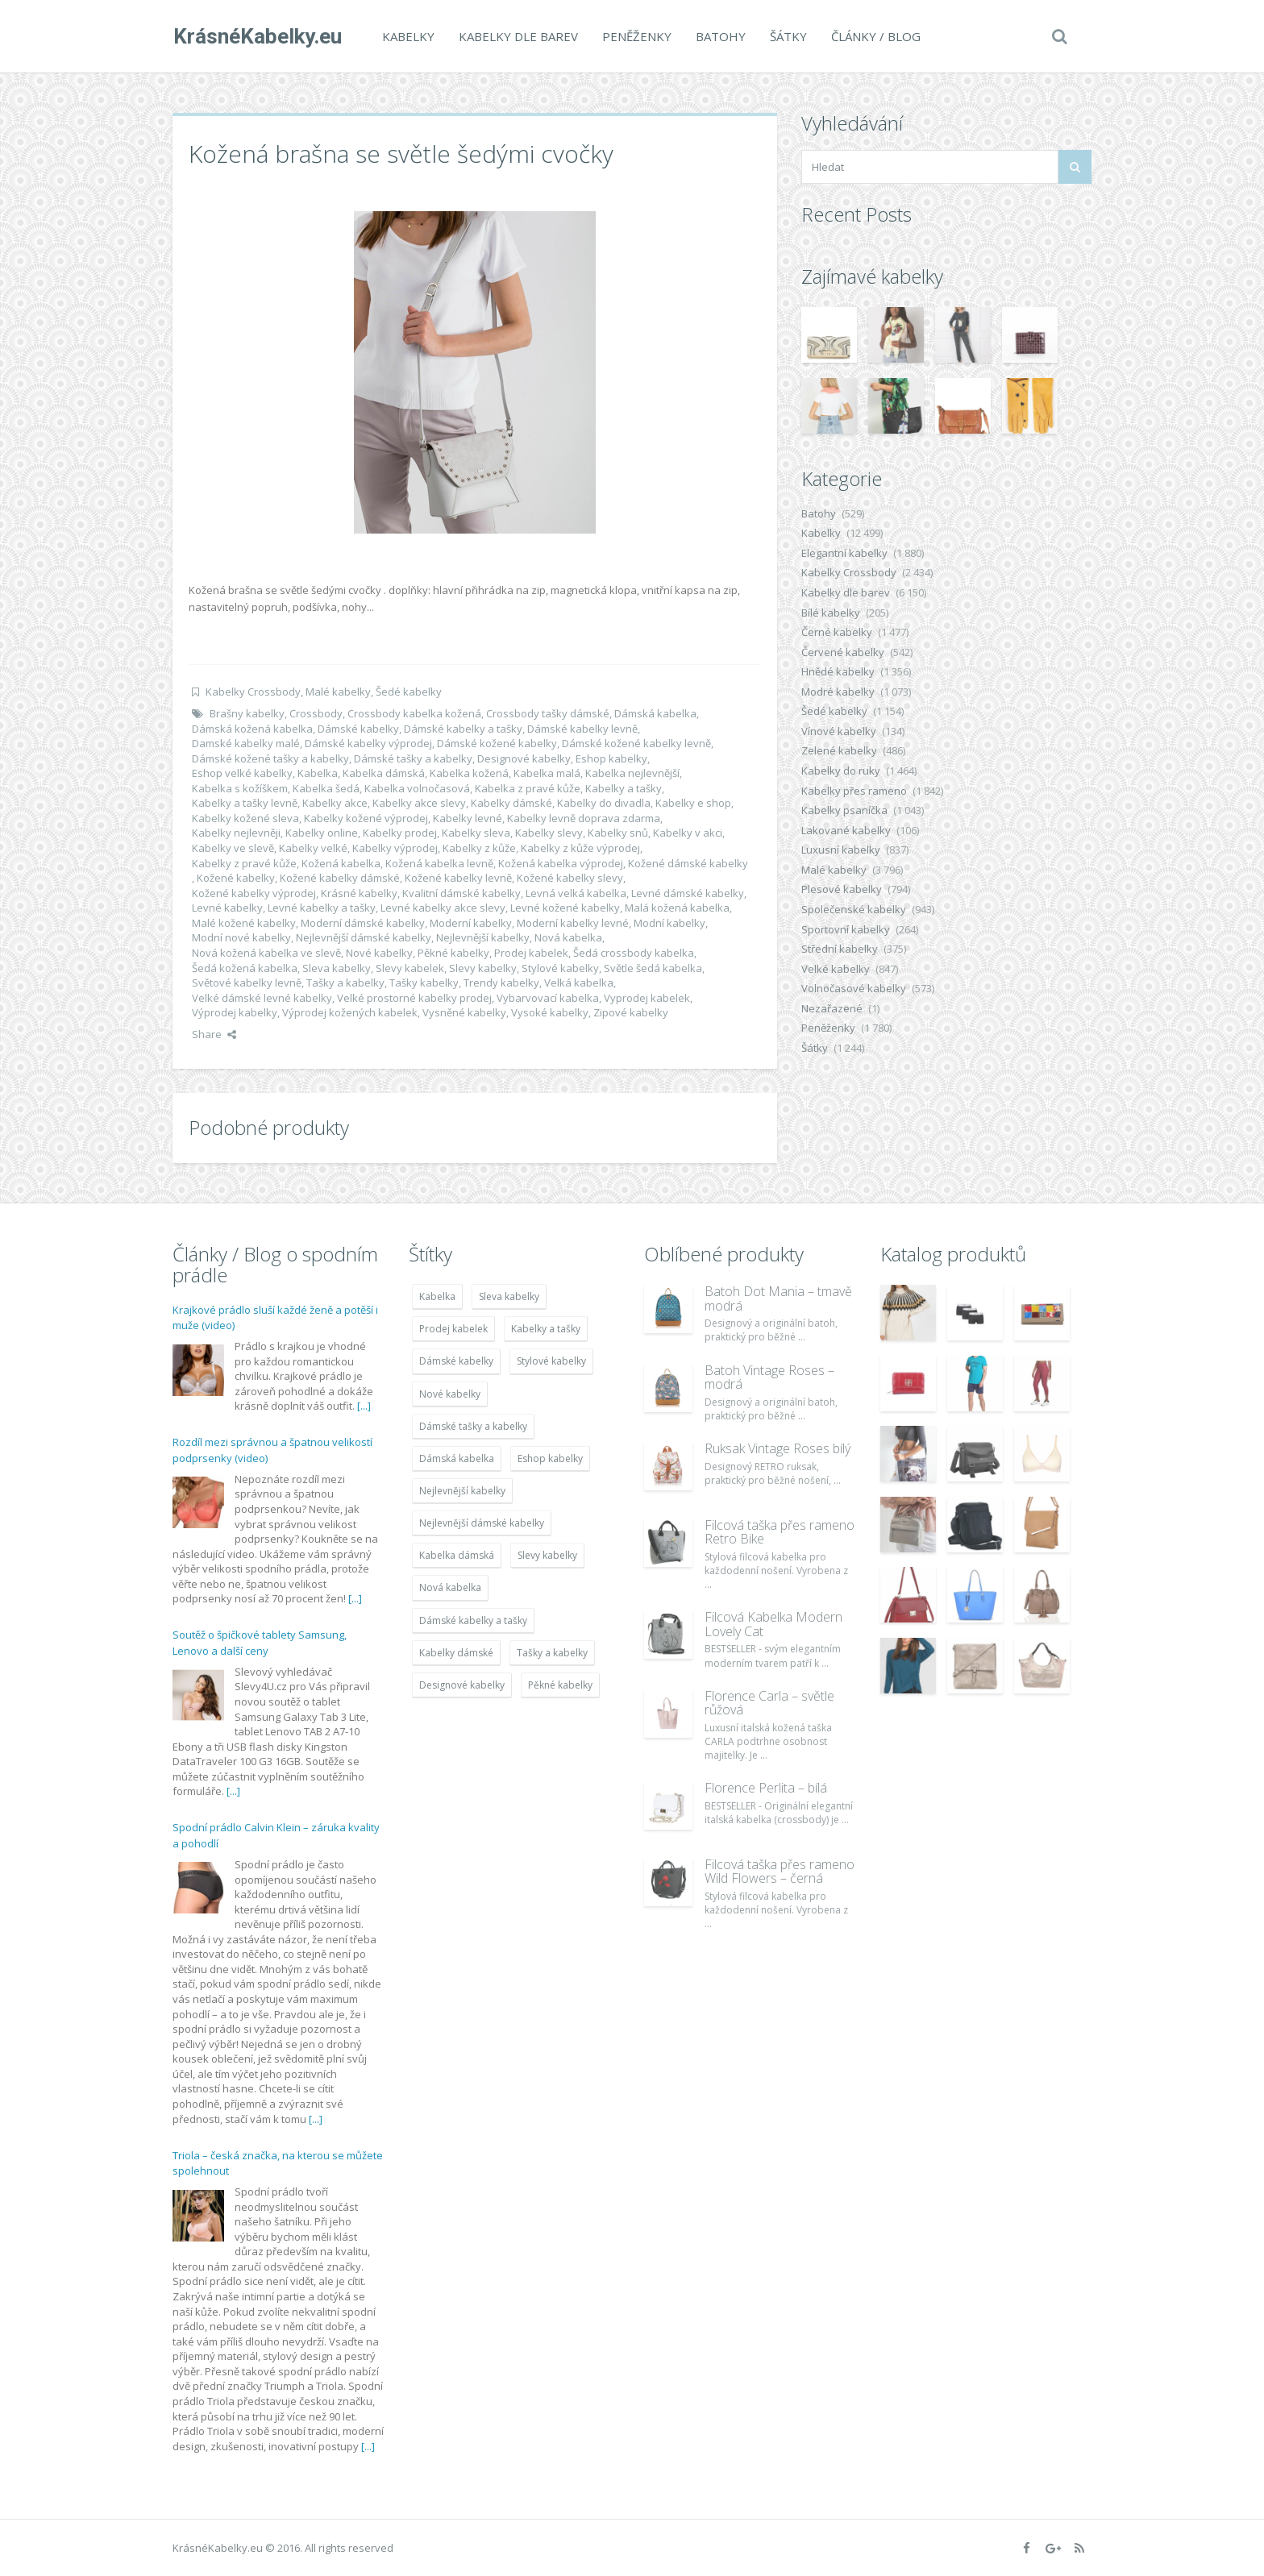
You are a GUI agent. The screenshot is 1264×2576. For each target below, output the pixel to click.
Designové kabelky (524, 758)
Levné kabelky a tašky (322, 907)
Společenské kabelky (853, 909)
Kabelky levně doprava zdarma (583, 818)
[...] (364, 1405)
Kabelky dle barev (517, 36)
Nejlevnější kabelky (483, 937)
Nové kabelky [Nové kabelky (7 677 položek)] (449, 1394)
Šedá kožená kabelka (244, 968)
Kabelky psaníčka (844, 810)
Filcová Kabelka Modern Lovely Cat (773, 1624)
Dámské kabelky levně (582, 728)
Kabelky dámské (511, 803)
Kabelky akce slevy (419, 803)
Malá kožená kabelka (677, 907)
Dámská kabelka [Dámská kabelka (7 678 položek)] (456, 1458)
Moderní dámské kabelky (363, 923)
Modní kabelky (669, 923)
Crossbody (316, 713)
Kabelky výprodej (395, 848)
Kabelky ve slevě (233, 848)
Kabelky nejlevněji (236, 832)
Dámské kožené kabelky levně (636, 743)
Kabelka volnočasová (417, 788)
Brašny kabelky (247, 713)
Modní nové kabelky (241, 937)
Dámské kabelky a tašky (463, 728)
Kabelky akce (335, 803)
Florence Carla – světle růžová (769, 1703)
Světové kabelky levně (246, 982)
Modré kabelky (838, 691)
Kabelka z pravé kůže (527, 788)
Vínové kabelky (838, 731)
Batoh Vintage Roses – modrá (769, 1377)
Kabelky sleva (476, 832)
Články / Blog (875, 36)
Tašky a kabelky (345, 982)
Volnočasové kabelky (853, 988)
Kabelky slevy (549, 832)
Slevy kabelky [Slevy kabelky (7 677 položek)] (547, 1555)
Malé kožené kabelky (244, 923)
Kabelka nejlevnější (632, 773)
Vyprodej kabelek (647, 998)
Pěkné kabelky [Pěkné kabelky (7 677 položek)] (560, 1685)
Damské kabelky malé (246, 743)
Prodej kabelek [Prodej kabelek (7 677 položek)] (453, 1329)
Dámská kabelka (655, 713)
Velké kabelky (835, 969)
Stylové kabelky (560, 968)
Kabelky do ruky (840, 770)
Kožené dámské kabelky (688, 863)
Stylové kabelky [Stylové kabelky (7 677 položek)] (551, 1361)
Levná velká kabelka (576, 893)
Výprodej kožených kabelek (350, 1012)
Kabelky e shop (693, 803)
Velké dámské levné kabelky (262, 998)
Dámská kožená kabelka (252, 728)
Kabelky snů (618, 832)
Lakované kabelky (846, 830)
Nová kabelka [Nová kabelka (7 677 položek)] (450, 1587)
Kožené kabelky (236, 877)
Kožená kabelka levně (439, 863)
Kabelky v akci (687, 832)
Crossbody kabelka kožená (414, 713)
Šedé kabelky (409, 691)
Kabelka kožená (469, 773)
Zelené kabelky (839, 750)
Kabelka (317, 773)
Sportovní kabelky (845, 929)
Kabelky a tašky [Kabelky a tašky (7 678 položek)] (545, 1329)
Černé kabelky (836, 632)
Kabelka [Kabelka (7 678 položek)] (437, 1296)
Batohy (720, 36)
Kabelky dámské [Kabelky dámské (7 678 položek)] (456, 1653)
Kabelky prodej (400, 832)
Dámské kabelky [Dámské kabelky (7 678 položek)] (456, 1361)
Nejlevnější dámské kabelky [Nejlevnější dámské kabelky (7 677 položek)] (481, 1523)
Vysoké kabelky (549, 1012)
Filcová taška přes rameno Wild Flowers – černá (779, 1871)
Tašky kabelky (424, 982)
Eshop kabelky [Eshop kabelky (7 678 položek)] (550, 1458)
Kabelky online (321, 832)
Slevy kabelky (483, 968)
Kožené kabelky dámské (340, 877)
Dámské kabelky (358, 728)
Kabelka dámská (384, 773)
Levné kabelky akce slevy (442, 907)
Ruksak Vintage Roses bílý (777, 1448)
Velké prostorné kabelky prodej (414, 998)
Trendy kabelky (501, 982)
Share (214, 1034)
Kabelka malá (547, 773)
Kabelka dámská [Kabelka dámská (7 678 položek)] (456, 1555)
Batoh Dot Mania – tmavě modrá (778, 1298)
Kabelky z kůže (479, 848)
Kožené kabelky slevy (570, 877)
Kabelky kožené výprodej (366, 818)
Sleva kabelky (336, 968)
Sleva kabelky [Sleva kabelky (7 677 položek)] (509, 1296)
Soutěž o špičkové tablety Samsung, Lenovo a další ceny (260, 1642)
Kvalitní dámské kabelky (461, 893)
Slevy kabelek (410, 968)
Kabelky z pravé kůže (244, 863)
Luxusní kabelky (840, 849)
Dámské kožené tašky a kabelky (270, 758)
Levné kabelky (227, 907)
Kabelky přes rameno (854, 790)
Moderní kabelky (471, 923)
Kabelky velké (313, 848)
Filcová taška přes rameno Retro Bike (779, 1532)
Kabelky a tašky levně (244, 803)
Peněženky (636, 36)
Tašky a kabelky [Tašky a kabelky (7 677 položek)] (552, 1653)
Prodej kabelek (531, 952)
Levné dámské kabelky (687, 893)
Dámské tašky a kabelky (413, 758)
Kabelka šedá (326, 788)
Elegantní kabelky (844, 553)
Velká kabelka (578, 982)
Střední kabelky (839, 948)
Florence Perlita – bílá (766, 1788)
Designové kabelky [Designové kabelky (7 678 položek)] (462, 1685)
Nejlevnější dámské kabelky (363, 937)
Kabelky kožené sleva (245, 818)
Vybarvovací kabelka (548, 998)
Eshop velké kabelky (242, 773)
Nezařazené (832, 1008)
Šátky (787, 36)
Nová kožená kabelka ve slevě (266, 952)
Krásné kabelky (359, 893)
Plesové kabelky (841, 889)
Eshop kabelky (611, 758)
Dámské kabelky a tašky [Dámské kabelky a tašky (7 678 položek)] (473, 1620)
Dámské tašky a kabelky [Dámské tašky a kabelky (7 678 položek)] (473, 1426)
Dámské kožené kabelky (497, 743)
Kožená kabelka (340, 863)
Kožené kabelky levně (458, 877)
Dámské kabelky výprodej (368, 743)
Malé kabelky (338, 691)
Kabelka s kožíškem (240, 788)
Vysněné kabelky (464, 1012)
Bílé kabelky (830, 612)
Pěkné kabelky (453, 952)
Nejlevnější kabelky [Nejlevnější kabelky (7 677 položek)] (462, 1491)
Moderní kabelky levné (573, 923)
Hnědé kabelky (838, 671)
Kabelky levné (467, 818)
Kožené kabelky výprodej (254, 893)
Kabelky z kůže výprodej (580, 848)
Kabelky (407, 36)
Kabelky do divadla (604, 803)
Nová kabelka (568, 937)
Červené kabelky (842, 652)
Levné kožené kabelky (565, 907)
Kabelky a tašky (623, 788)
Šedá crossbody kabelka (633, 952)
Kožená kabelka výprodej (560, 863)
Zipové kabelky (630, 1012)
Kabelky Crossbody (253, 691)
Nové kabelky (379, 952)
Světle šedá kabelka (653, 968)
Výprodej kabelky (234, 1012)
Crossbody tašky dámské (547, 713)
